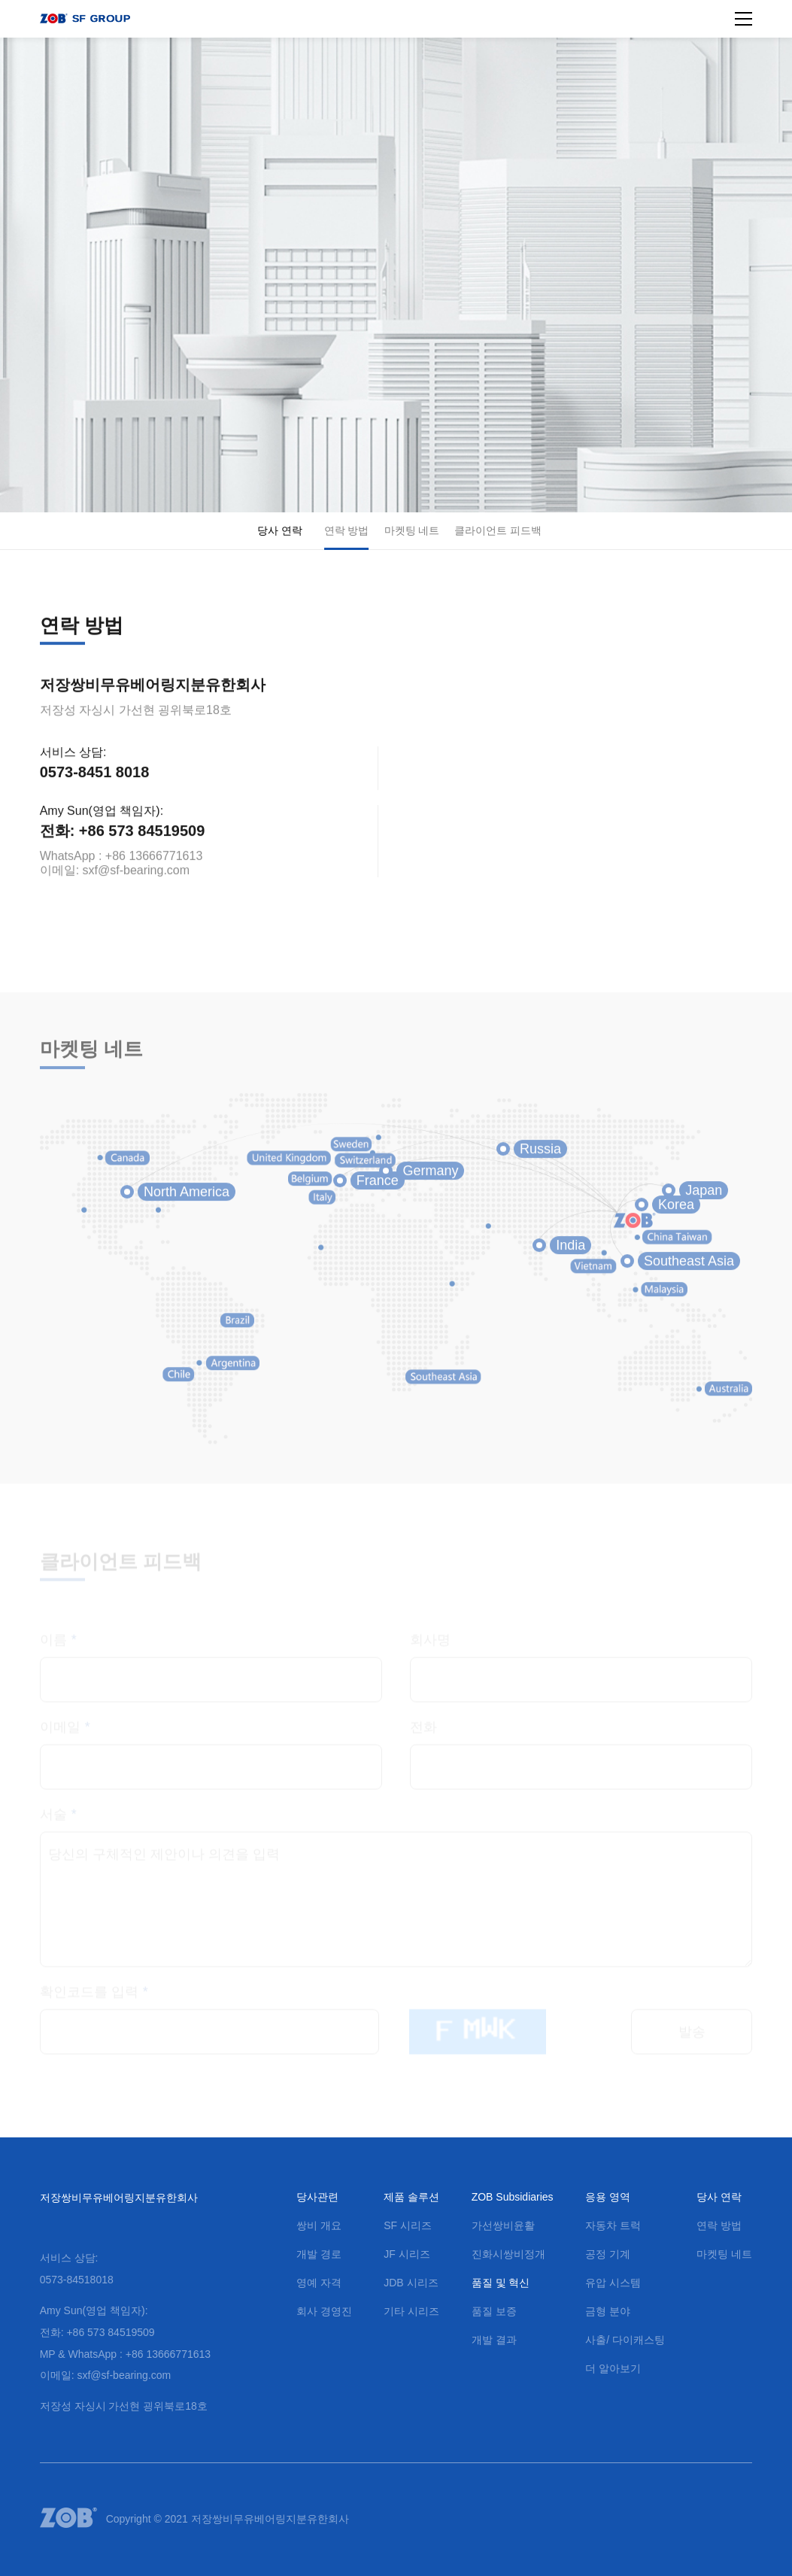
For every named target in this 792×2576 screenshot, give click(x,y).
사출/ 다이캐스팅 (625, 2340)
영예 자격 (318, 2283)
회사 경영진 (324, 2311)
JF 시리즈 (406, 2254)
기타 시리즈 (411, 2311)
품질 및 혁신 (501, 2283)
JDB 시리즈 (411, 2283)
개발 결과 (494, 2340)
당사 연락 (279, 530)
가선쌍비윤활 (503, 2225)
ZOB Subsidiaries (513, 2197)
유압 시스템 (613, 2283)
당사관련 (317, 2197)
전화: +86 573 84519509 (122, 839)
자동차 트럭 (613, 2225)
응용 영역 (607, 2197)
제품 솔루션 (411, 2197)
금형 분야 (607, 2311)
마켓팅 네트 (412, 530)
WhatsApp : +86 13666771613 (121, 864)
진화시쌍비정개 (508, 2254)
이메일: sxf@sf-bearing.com (115, 878)
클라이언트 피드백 (498, 530)
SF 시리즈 (408, 2225)
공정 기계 (607, 2254)
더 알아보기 (613, 2368)
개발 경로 (318, 2254)
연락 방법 (346, 530)
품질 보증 (494, 2311)
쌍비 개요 (318, 2225)
